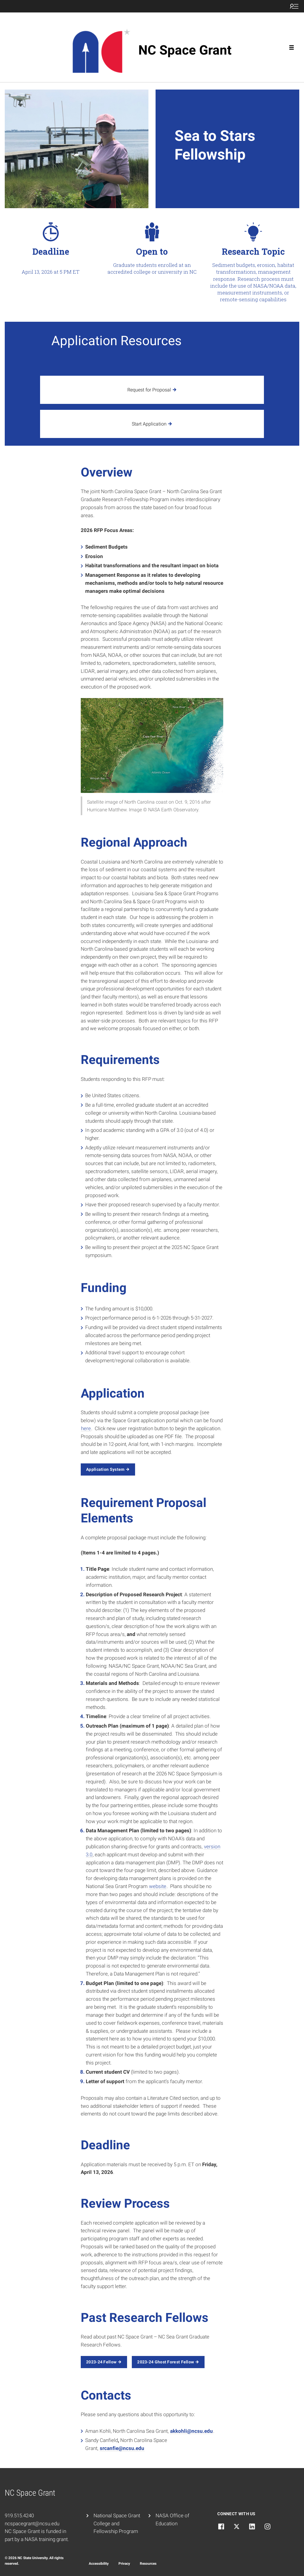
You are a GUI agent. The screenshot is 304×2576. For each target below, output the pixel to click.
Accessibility (99, 2563)
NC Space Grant (185, 50)
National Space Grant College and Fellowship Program (117, 2523)
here (86, 1428)
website (157, 1886)
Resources (148, 2563)
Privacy (124, 2563)
